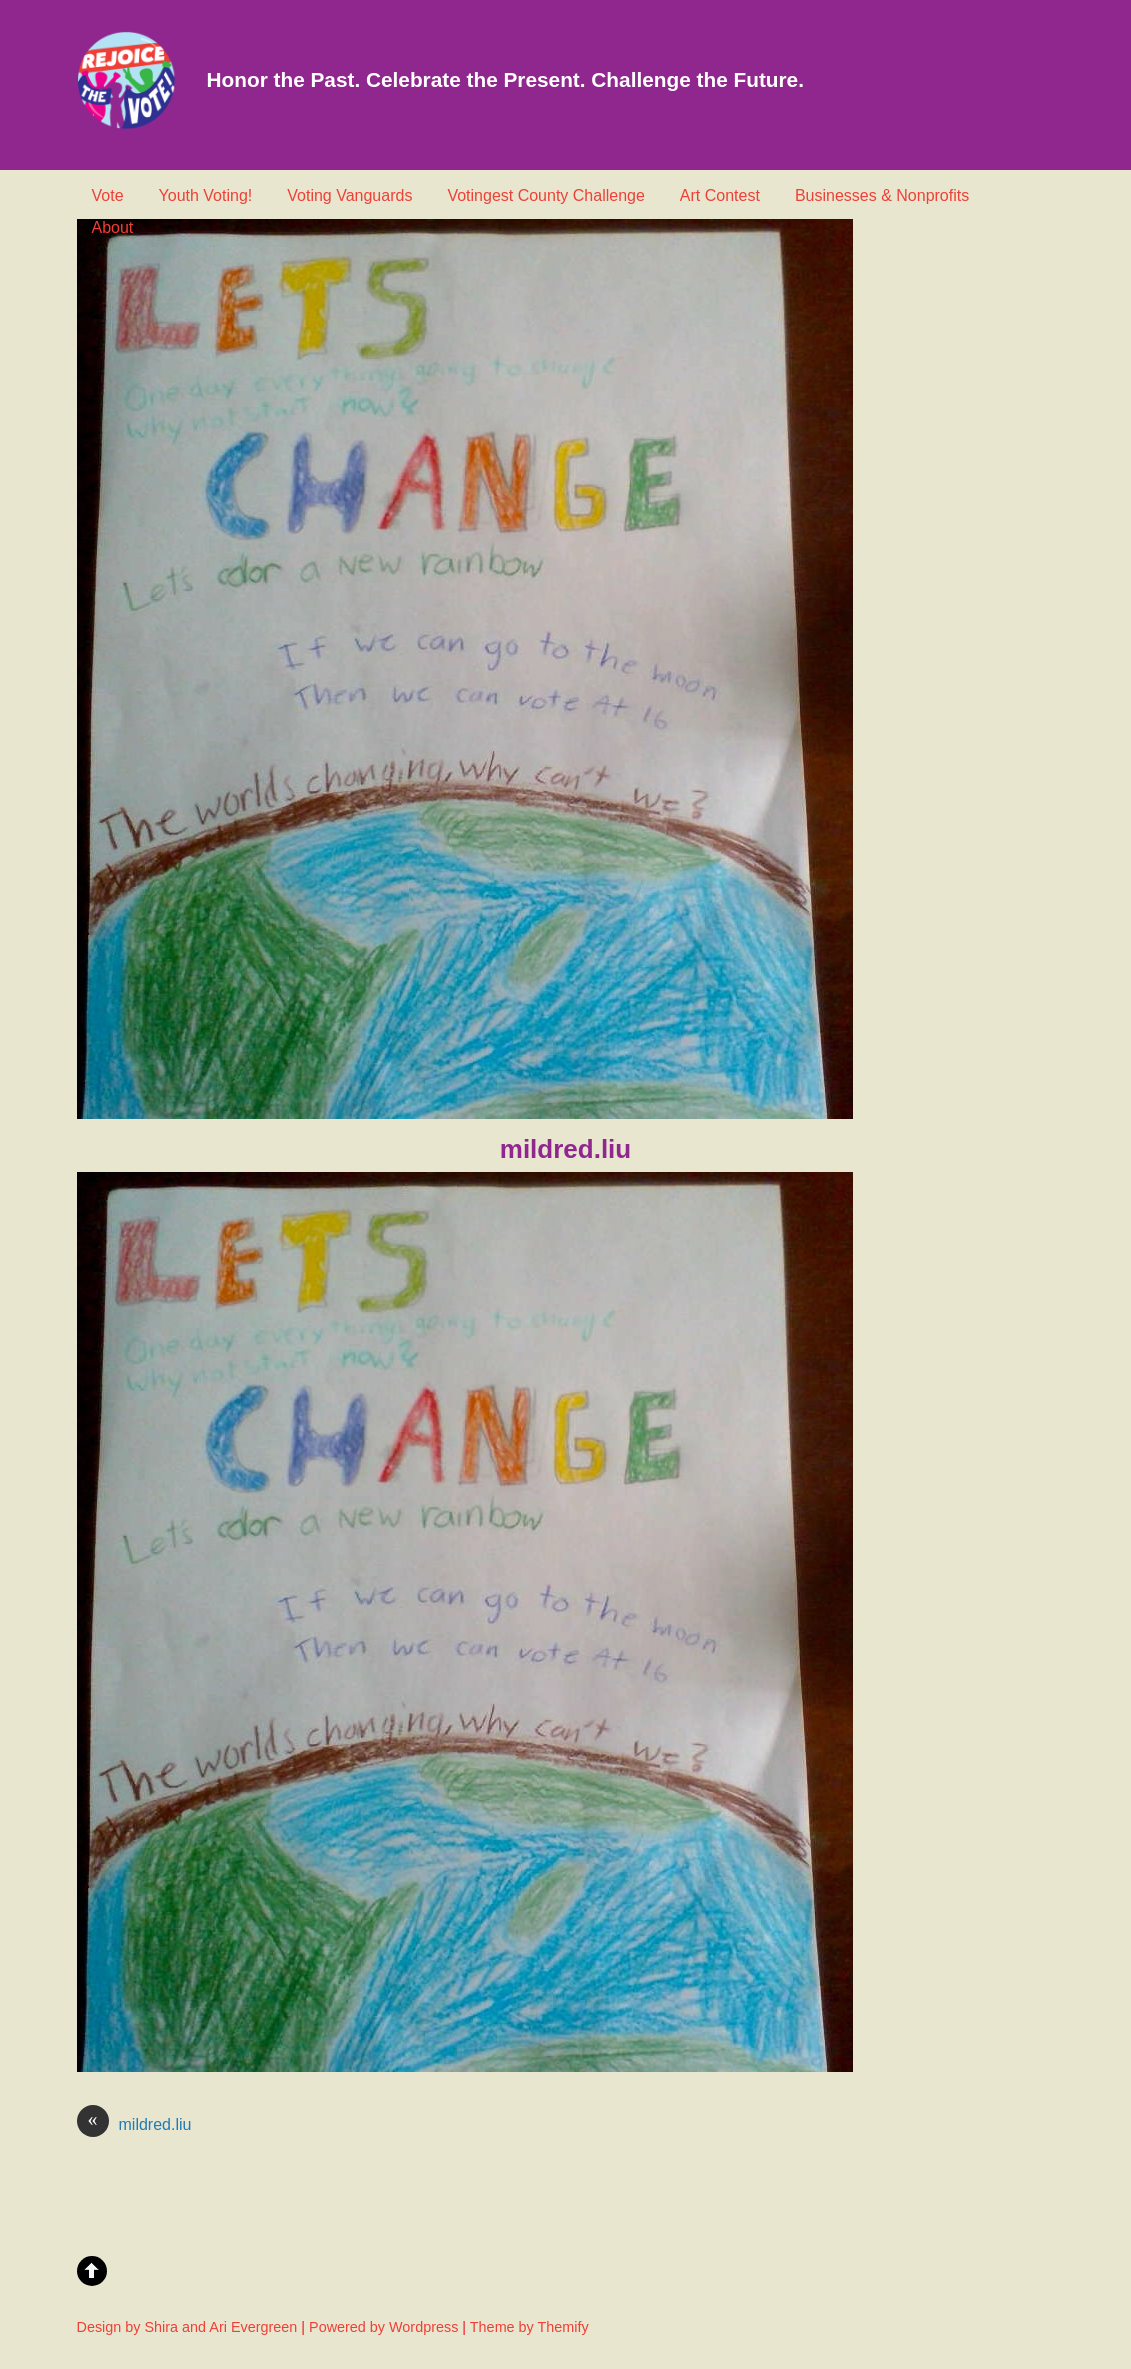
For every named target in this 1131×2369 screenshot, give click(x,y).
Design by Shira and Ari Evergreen (187, 2327)
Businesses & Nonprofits (882, 195)
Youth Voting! (206, 195)
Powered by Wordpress (383, 2327)
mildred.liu (134, 2125)
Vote (108, 195)
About (113, 227)
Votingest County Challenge (545, 195)
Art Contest (720, 195)
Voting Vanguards (349, 195)
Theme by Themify (529, 2327)
